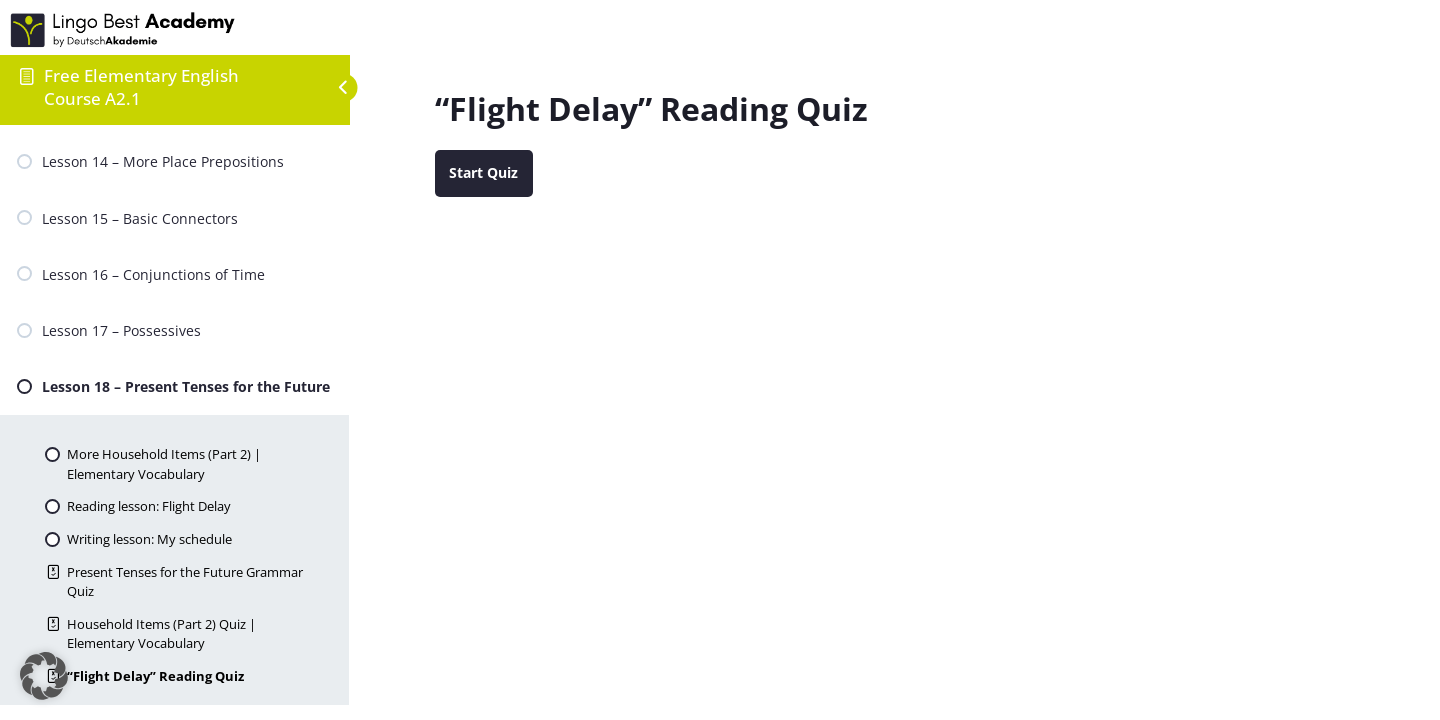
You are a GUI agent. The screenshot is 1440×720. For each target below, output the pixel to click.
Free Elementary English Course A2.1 (141, 87)
